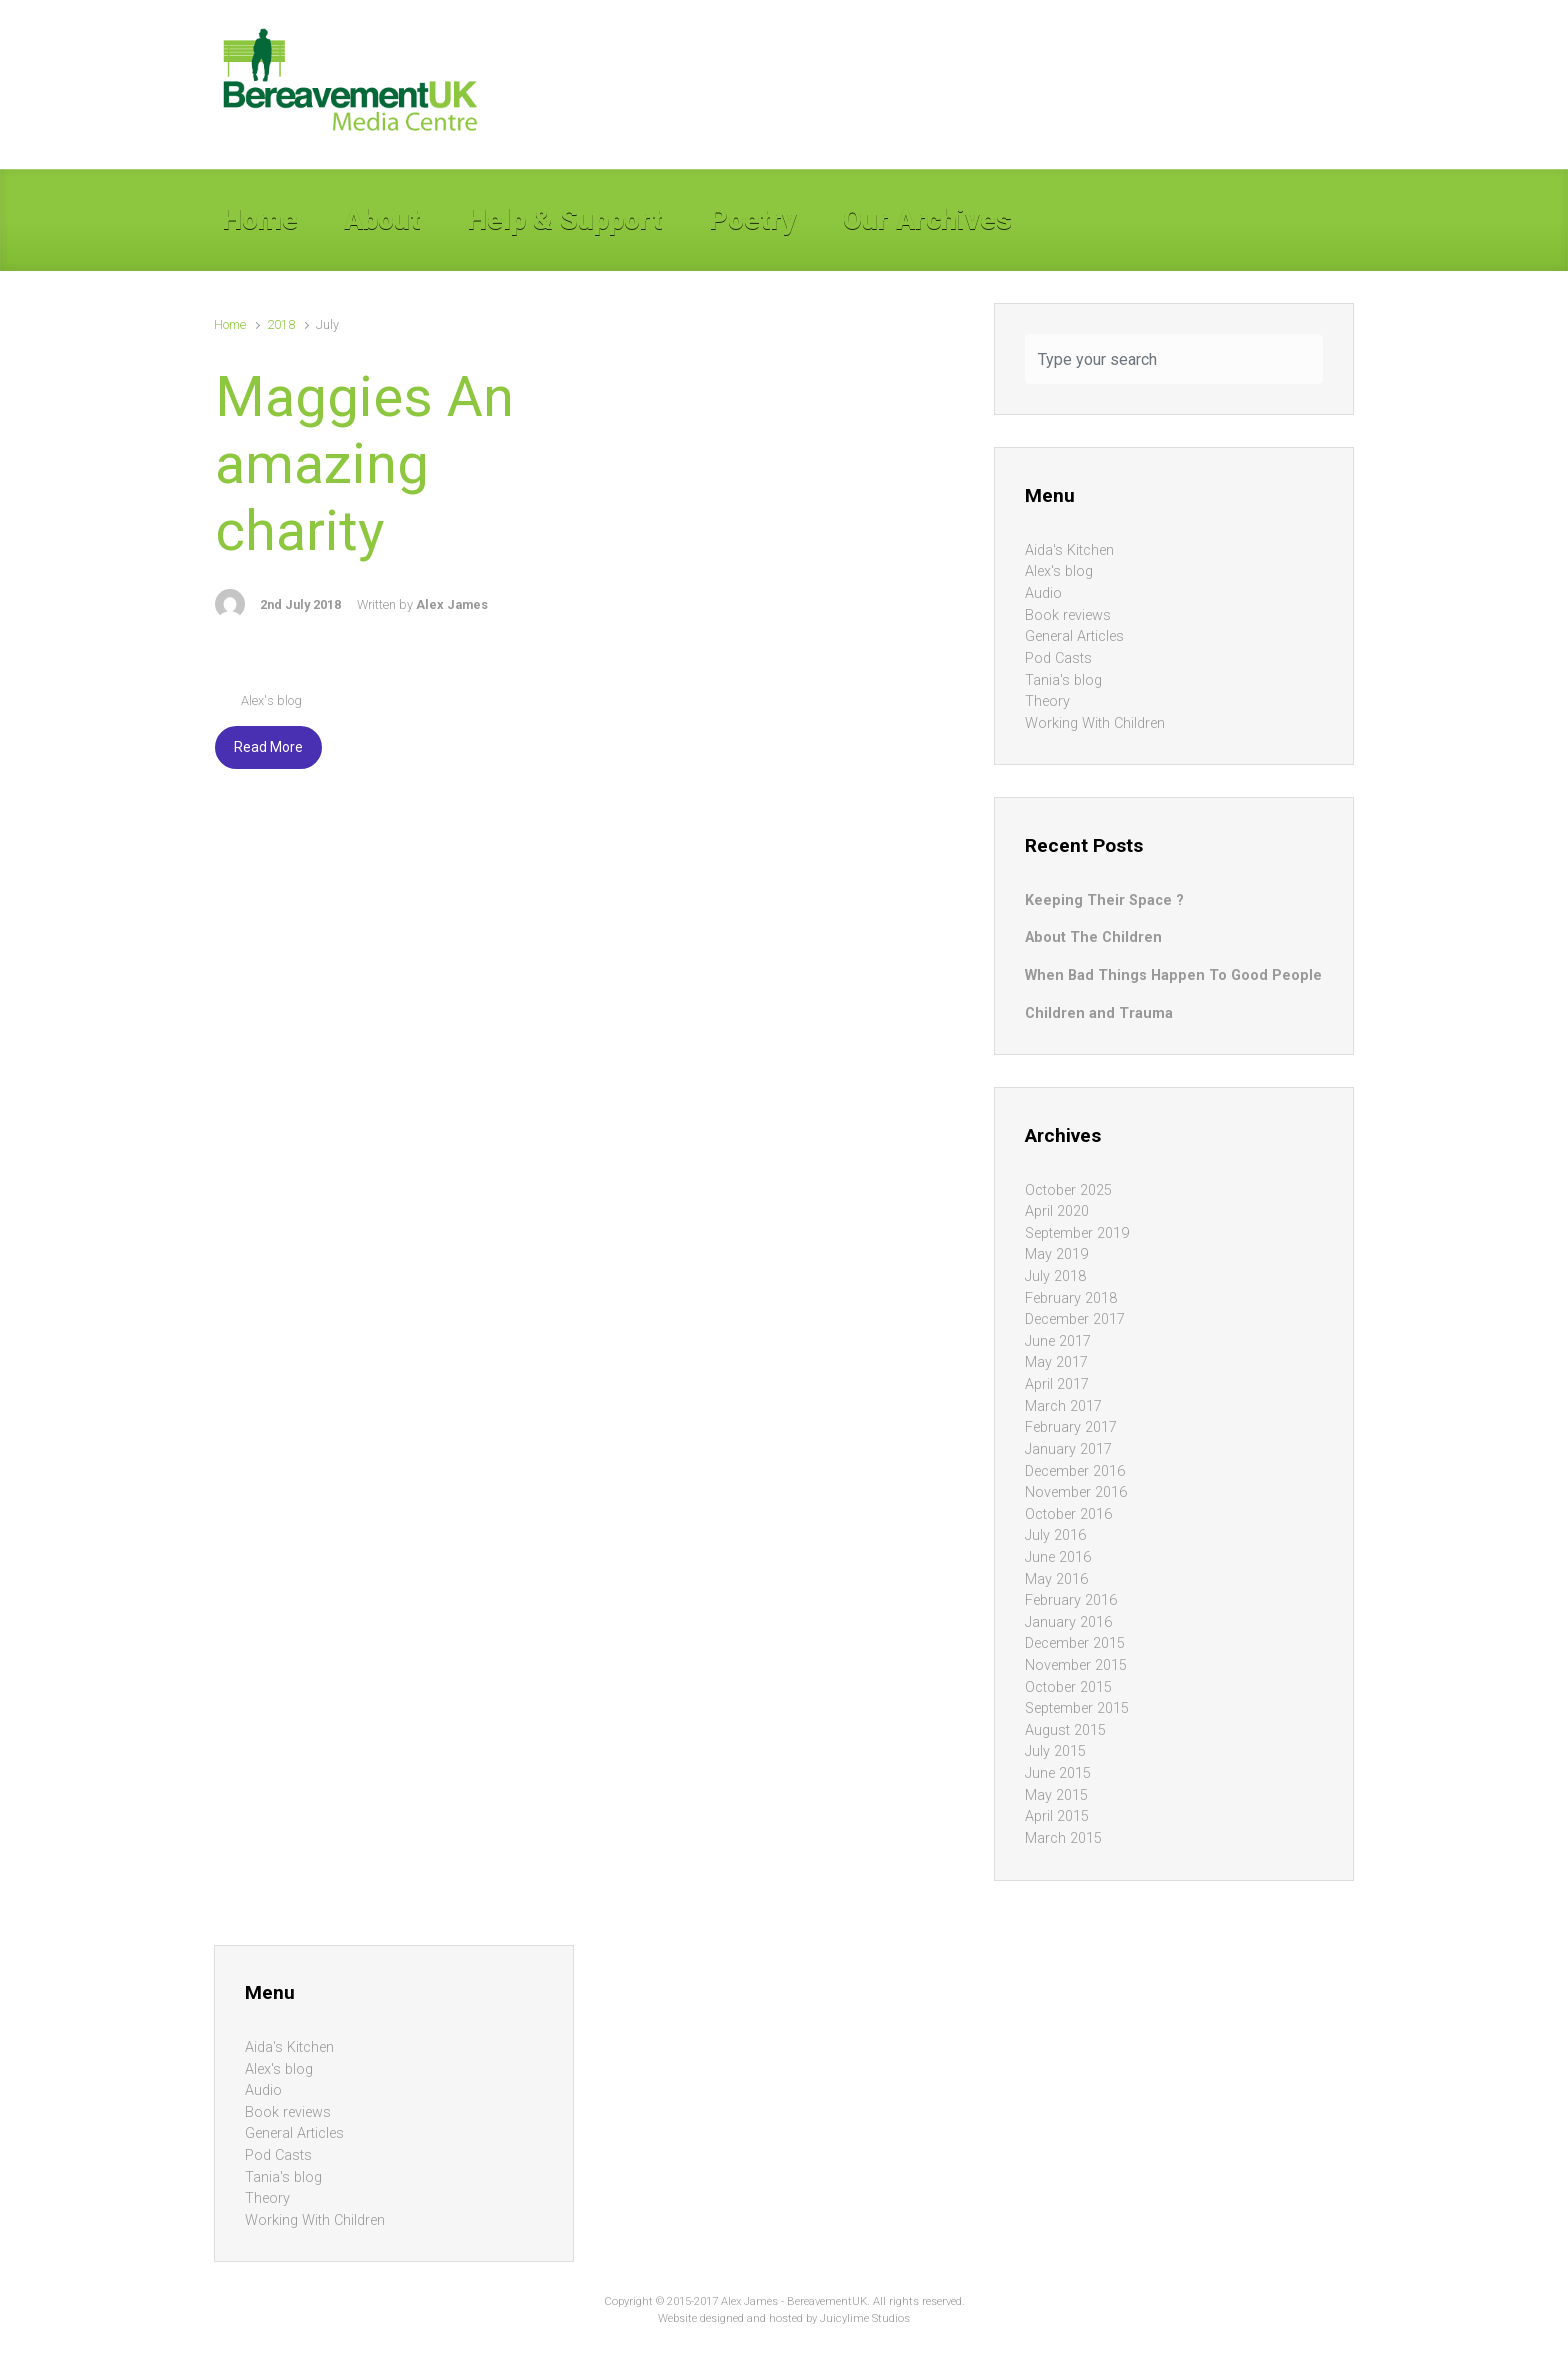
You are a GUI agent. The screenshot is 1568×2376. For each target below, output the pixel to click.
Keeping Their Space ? (1104, 900)
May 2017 (1056, 1362)
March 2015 (1063, 1838)
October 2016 (1068, 1514)
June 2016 (1058, 1557)
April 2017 (1057, 1384)
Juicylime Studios (865, 2318)
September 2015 (1077, 1708)
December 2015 (1075, 1643)
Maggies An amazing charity (364, 464)
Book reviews (1068, 615)
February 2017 (1071, 1427)
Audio (1043, 593)
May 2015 (1056, 1795)
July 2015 (1055, 1751)
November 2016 (1076, 1492)
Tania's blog (1063, 680)
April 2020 (1057, 1211)
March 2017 (1063, 1406)
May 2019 (1056, 1254)
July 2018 (1055, 1276)
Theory (1047, 701)
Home (230, 324)
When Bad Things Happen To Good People (1173, 975)
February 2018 (1071, 1298)
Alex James (452, 604)
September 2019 (1077, 1233)
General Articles (1074, 636)
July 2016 (1055, 1535)
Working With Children (1095, 723)
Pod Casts (1058, 658)
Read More (268, 747)
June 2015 (1058, 1773)
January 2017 (1068, 1449)
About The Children (1093, 937)
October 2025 (1068, 1190)
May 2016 (1056, 1579)
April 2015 (1057, 1816)
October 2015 (1068, 1687)
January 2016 (1068, 1622)
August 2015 (1065, 1730)
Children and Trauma (1099, 1013)
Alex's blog (271, 700)
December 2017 (1075, 1319)
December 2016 (1075, 1471)
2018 (281, 324)
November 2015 (1076, 1665)
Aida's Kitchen (1069, 550)
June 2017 (1058, 1341)
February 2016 (1071, 1600)
